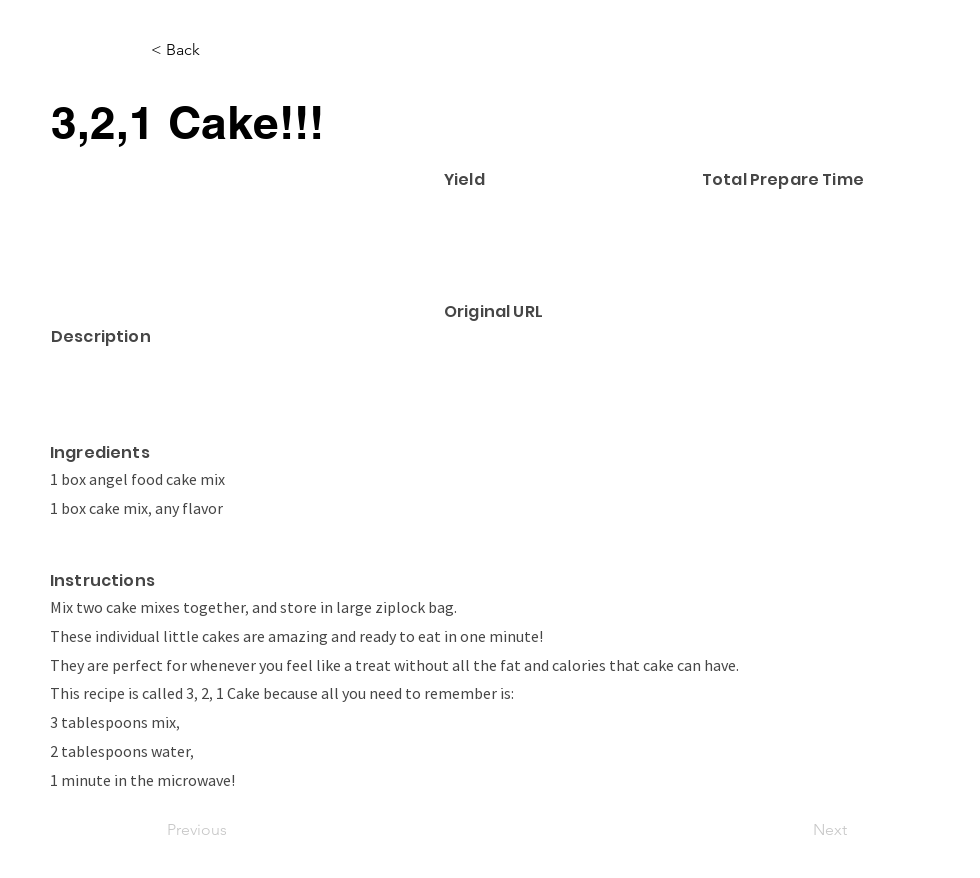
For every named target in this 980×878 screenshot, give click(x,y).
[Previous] (233, 831)
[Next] (797, 831)
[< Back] (217, 50)
